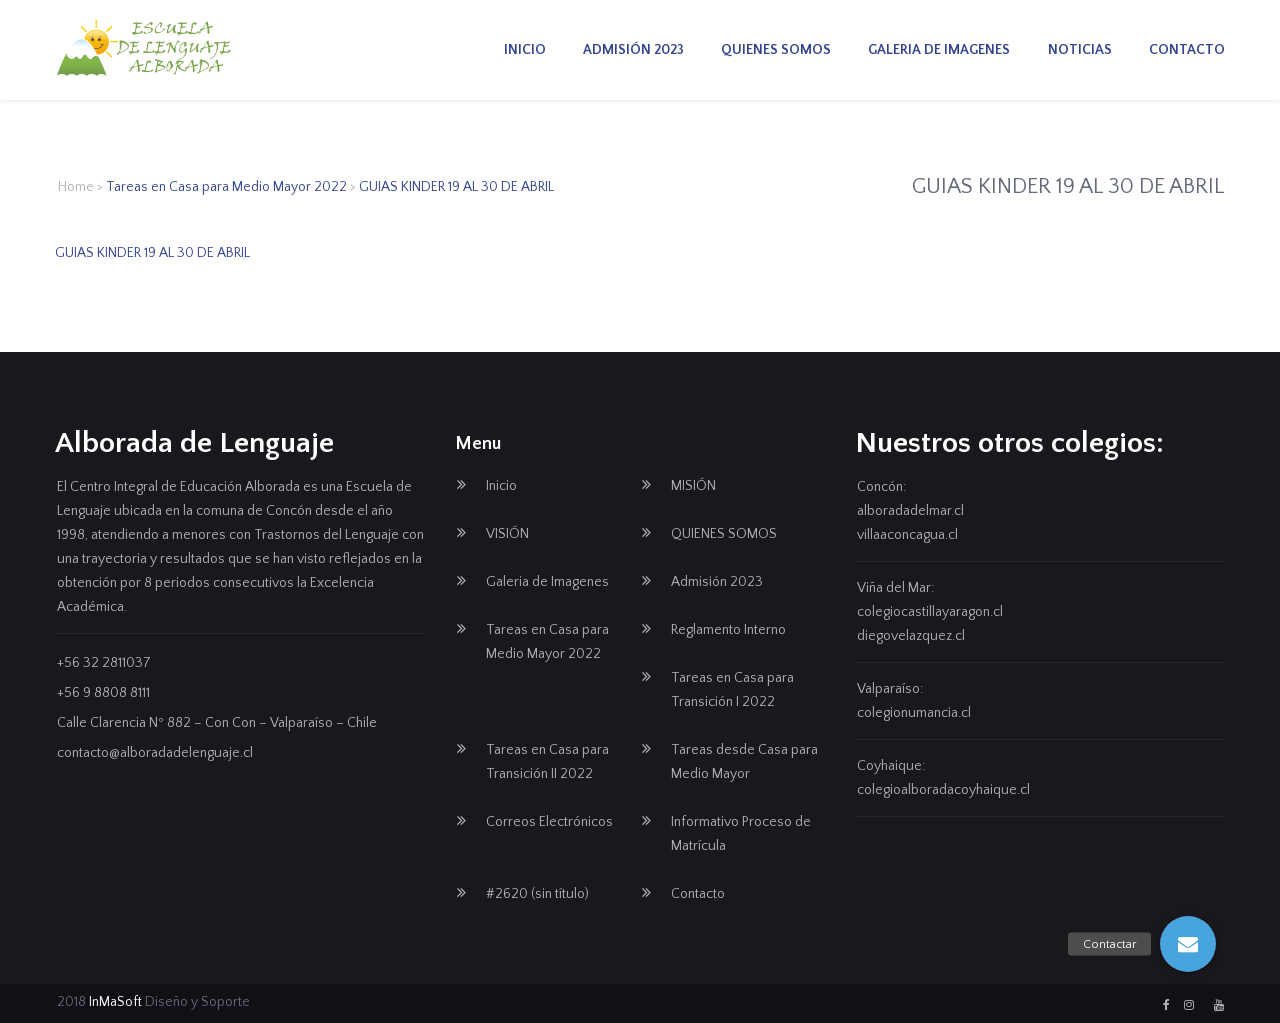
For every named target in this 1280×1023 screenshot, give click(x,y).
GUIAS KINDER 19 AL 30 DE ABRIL (152, 253)
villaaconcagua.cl (907, 535)
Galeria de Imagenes (939, 50)
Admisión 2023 (633, 50)
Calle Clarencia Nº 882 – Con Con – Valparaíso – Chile (217, 723)
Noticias (1080, 50)
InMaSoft (115, 1002)
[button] (1188, 944)
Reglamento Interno (728, 630)
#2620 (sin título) (537, 894)
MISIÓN (693, 486)
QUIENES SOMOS (776, 50)
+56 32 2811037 (104, 663)
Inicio (525, 50)
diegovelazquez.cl (911, 636)
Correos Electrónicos (549, 822)
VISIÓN (507, 534)
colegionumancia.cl (914, 713)
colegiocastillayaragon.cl (930, 612)
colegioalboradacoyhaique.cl (943, 790)
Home (76, 187)
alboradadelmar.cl (910, 511)
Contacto (1187, 50)
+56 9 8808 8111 (103, 693)
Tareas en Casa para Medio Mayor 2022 (226, 187)
